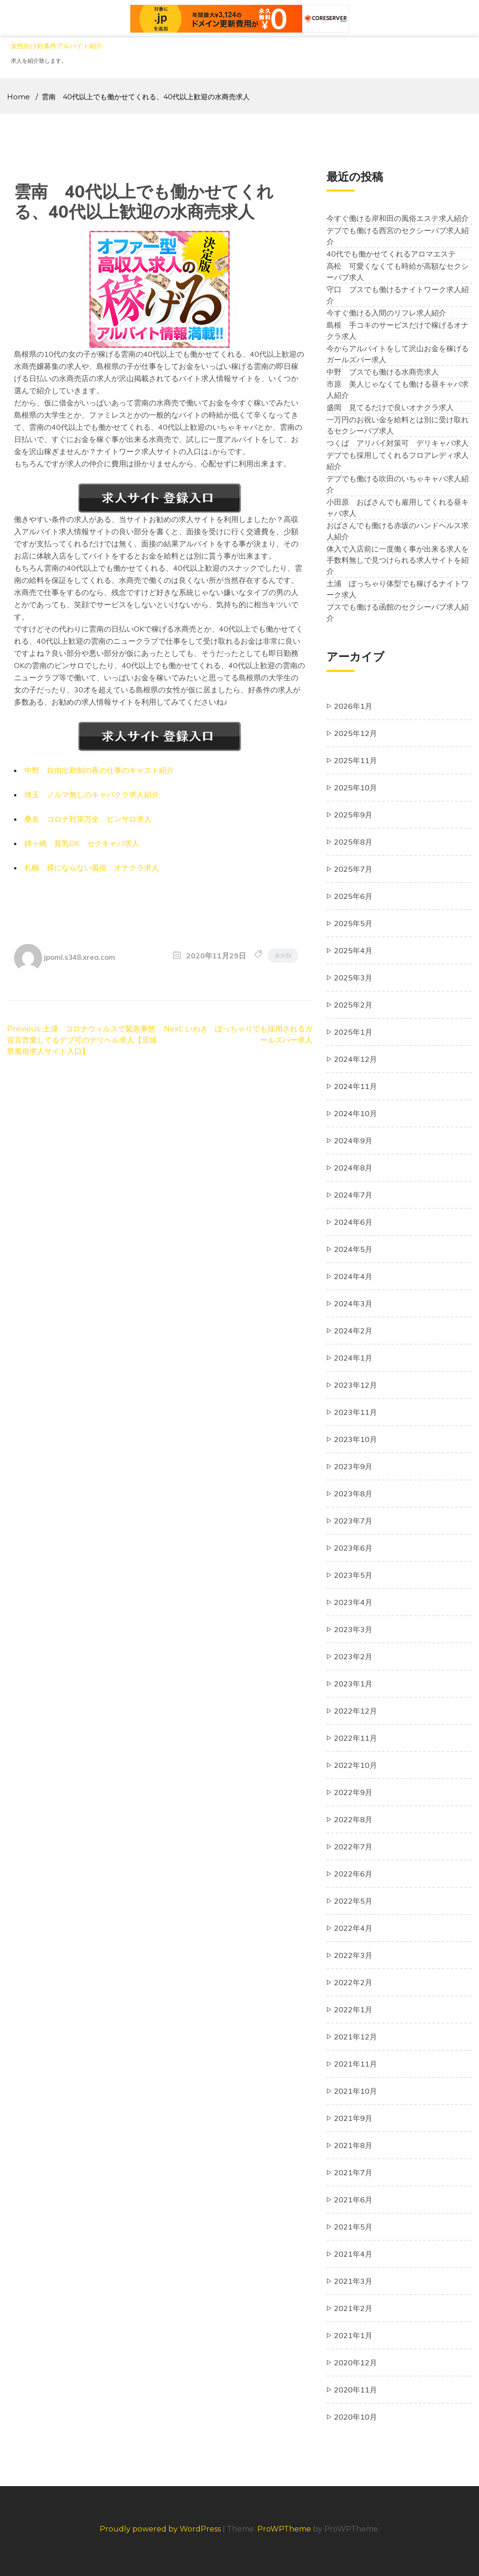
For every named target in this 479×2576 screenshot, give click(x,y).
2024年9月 (353, 1140)
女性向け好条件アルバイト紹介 (56, 46)
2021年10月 (355, 2091)
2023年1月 (353, 1683)
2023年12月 (355, 1385)
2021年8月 (353, 2145)
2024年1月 (353, 1357)
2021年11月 (355, 2063)
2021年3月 (353, 2281)
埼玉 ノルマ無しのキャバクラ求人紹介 (91, 794)
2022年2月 (353, 1982)
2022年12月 (355, 1710)
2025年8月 (353, 841)
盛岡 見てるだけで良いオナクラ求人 (390, 407)
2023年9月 (353, 1466)
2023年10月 (355, 1439)
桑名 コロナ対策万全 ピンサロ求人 (88, 819)
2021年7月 (353, 2172)
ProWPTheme (284, 2528)
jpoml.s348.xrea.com (79, 957)
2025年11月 (355, 760)
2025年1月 (353, 1032)
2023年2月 (353, 1656)
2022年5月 (353, 1901)
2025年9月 (353, 814)
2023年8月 (353, 1493)
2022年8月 (353, 1819)
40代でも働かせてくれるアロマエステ (391, 253)
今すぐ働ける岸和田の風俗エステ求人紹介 (398, 218)
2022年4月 (353, 1928)
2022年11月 (355, 1738)
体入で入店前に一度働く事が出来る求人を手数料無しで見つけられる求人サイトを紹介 (398, 560)
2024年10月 (355, 1113)
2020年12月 (355, 2362)
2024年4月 (353, 1276)
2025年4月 (353, 950)
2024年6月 (353, 1222)
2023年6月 (353, 1548)
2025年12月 (355, 733)
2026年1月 (353, 706)
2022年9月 (353, 1792)
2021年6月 (353, 2199)
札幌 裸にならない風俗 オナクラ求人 (91, 867)
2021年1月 (353, 2335)
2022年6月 (353, 1873)
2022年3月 (353, 1955)
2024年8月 (353, 1167)
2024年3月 (353, 1303)
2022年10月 (355, 1765)
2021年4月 (353, 2254)
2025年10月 (355, 787)
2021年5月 (353, 2226)
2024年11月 (355, 1086)
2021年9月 (353, 2118)
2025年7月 (353, 869)
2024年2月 (353, 1330)
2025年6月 (353, 896)
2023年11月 (355, 1412)
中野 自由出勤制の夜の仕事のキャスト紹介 (99, 770)
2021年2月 (353, 2308)
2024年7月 (353, 1195)
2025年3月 (353, 977)
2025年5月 (353, 923)
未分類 (283, 955)
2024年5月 (353, 1249)
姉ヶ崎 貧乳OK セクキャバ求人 (81, 843)
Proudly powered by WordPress (161, 2528)
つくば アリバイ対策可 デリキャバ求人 (398, 443)
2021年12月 (355, 2036)
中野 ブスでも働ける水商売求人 (383, 371)
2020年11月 (355, 2389)
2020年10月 (355, 2416)
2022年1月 (353, 2009)
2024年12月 (355, 1059)
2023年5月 (353, 1575)
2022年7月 (353, 1846)
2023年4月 (353, 1602)
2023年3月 (353, 1629)
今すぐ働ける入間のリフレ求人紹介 (386, 312)
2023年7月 (353, 1520)
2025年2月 (353, 1004)
